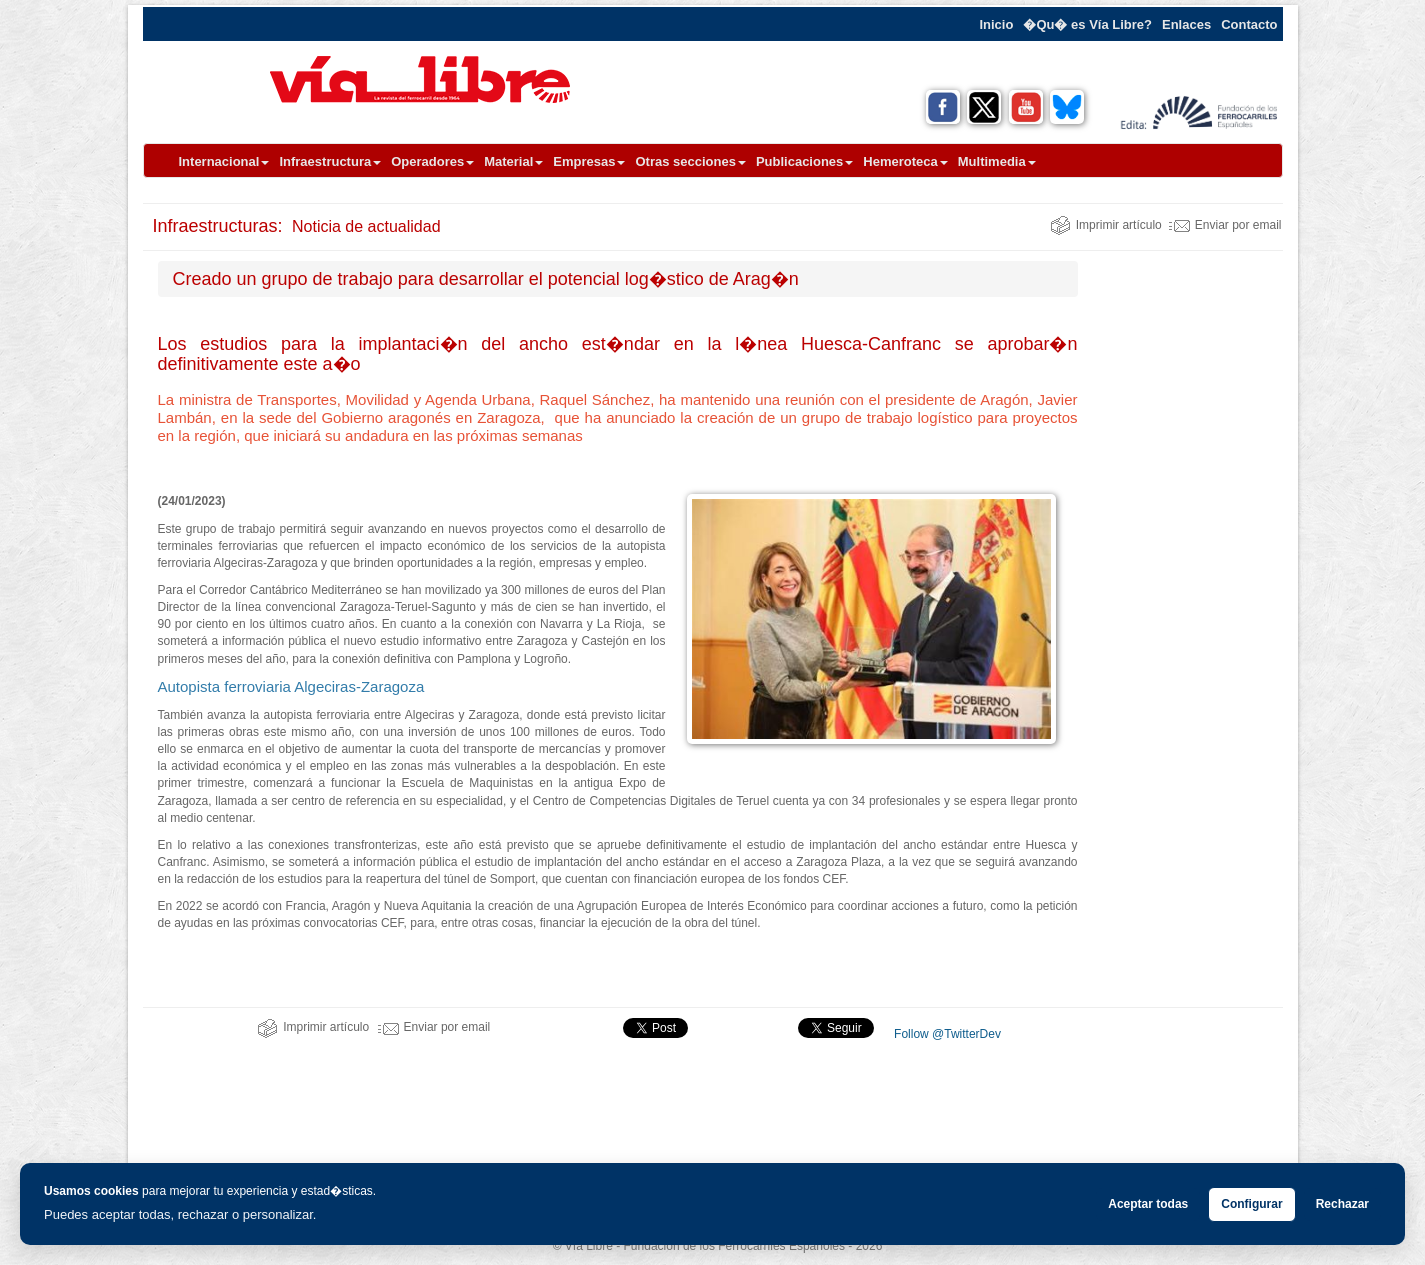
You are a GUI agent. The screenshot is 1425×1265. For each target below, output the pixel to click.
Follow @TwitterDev (946, 1034)
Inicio (996, 24)
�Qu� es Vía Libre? (1087, 24)
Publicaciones (804, 161)
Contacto (1249, 24)
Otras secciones (690, 161)
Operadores (432, 161)
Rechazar (1342, 1204)
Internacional (224, 161)
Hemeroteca (905, 161)
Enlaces (1186, 24)
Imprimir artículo (1106, 225)
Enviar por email (1225, 225)
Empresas (589, 161)
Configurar (1251, 1204)
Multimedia (997, 161)
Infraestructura (330, 161)
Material (513, 161)
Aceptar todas (1148, 1204)
